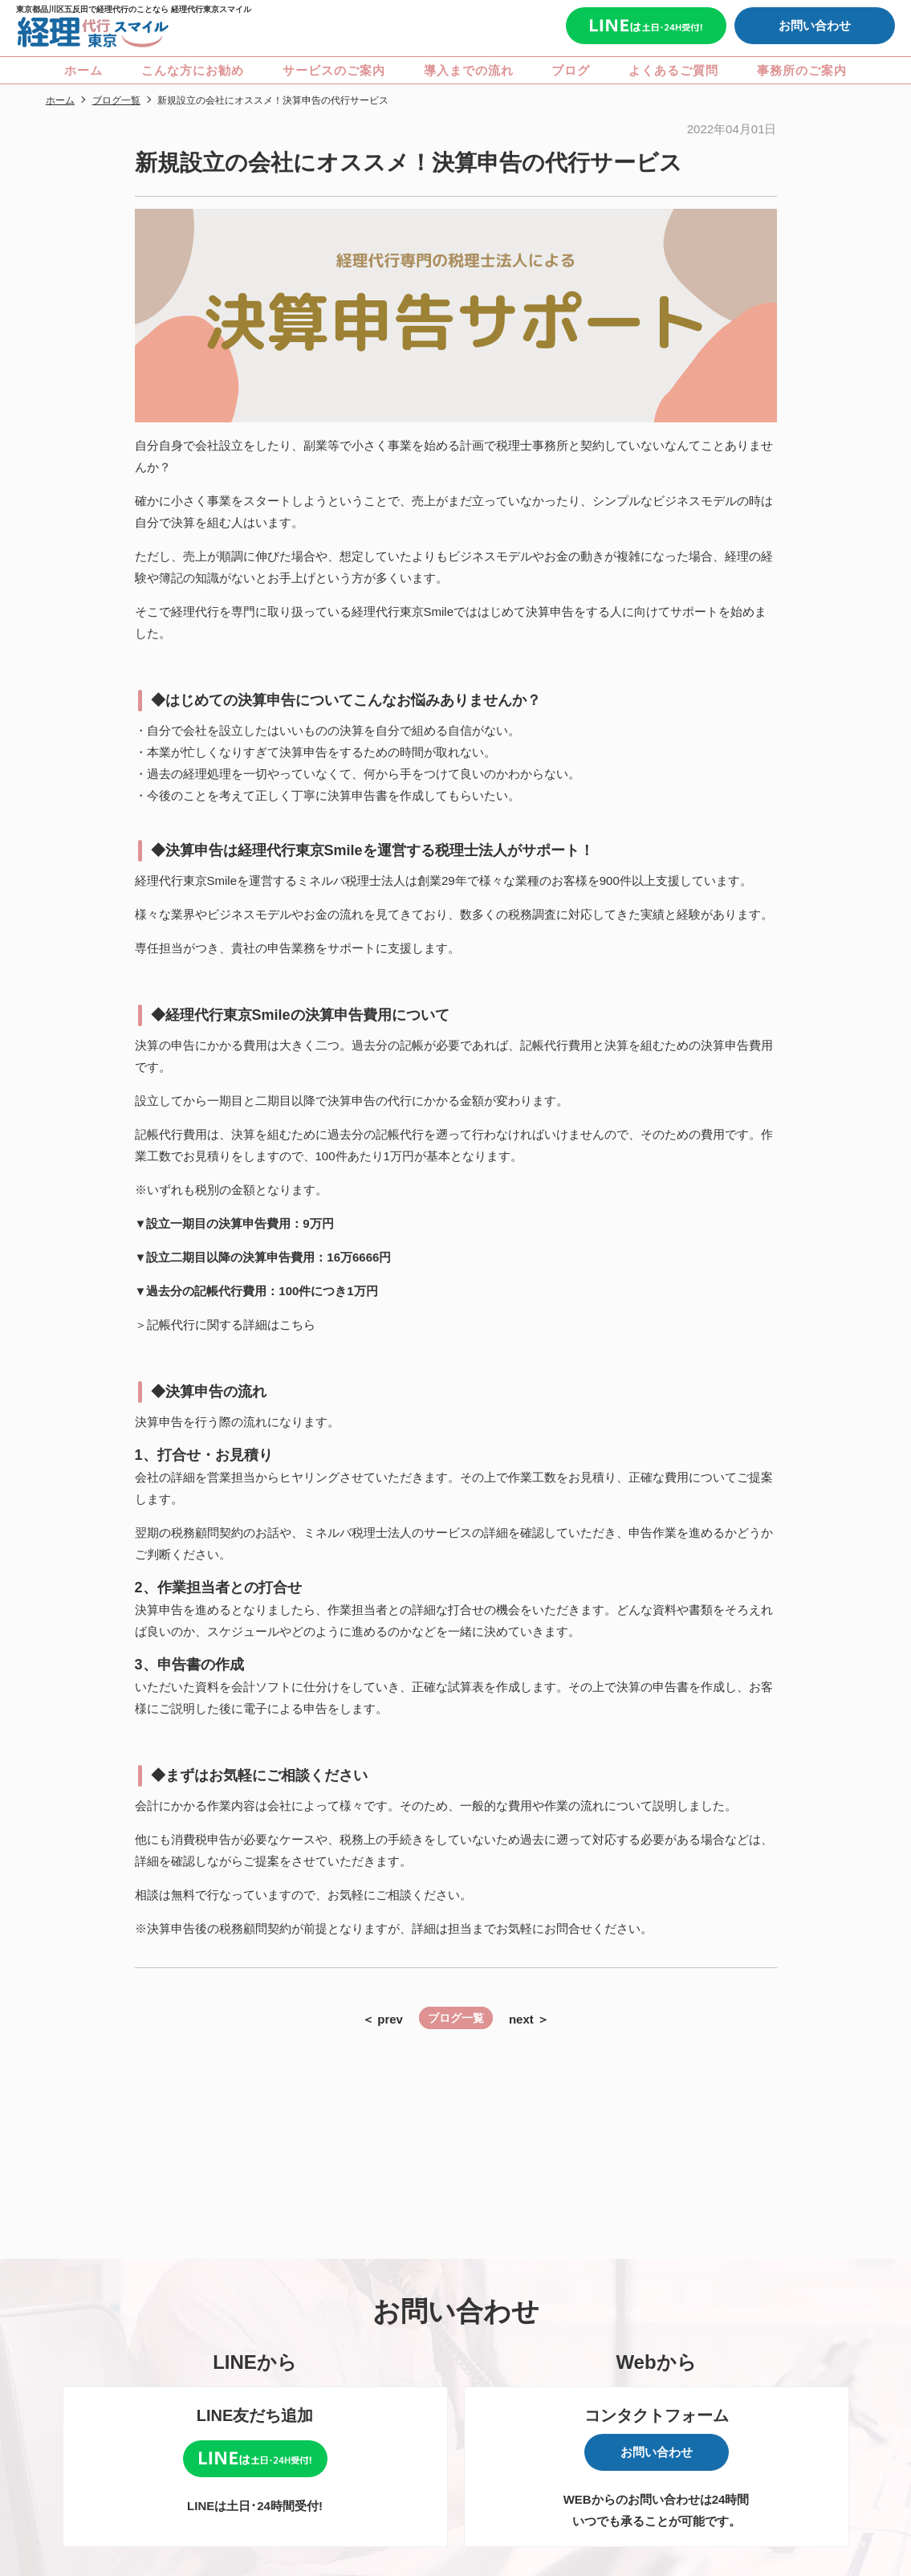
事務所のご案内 (802, 70)
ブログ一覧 (456, 2017)
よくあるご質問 (673, 70)
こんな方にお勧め (192, 70)
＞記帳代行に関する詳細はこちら (225, 1324)
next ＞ (529, 2019)
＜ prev (382, 2019)
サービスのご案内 (334, 70)
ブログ (570, 70)
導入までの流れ (469, 70)
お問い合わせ (815, 25)
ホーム (83, 70)
